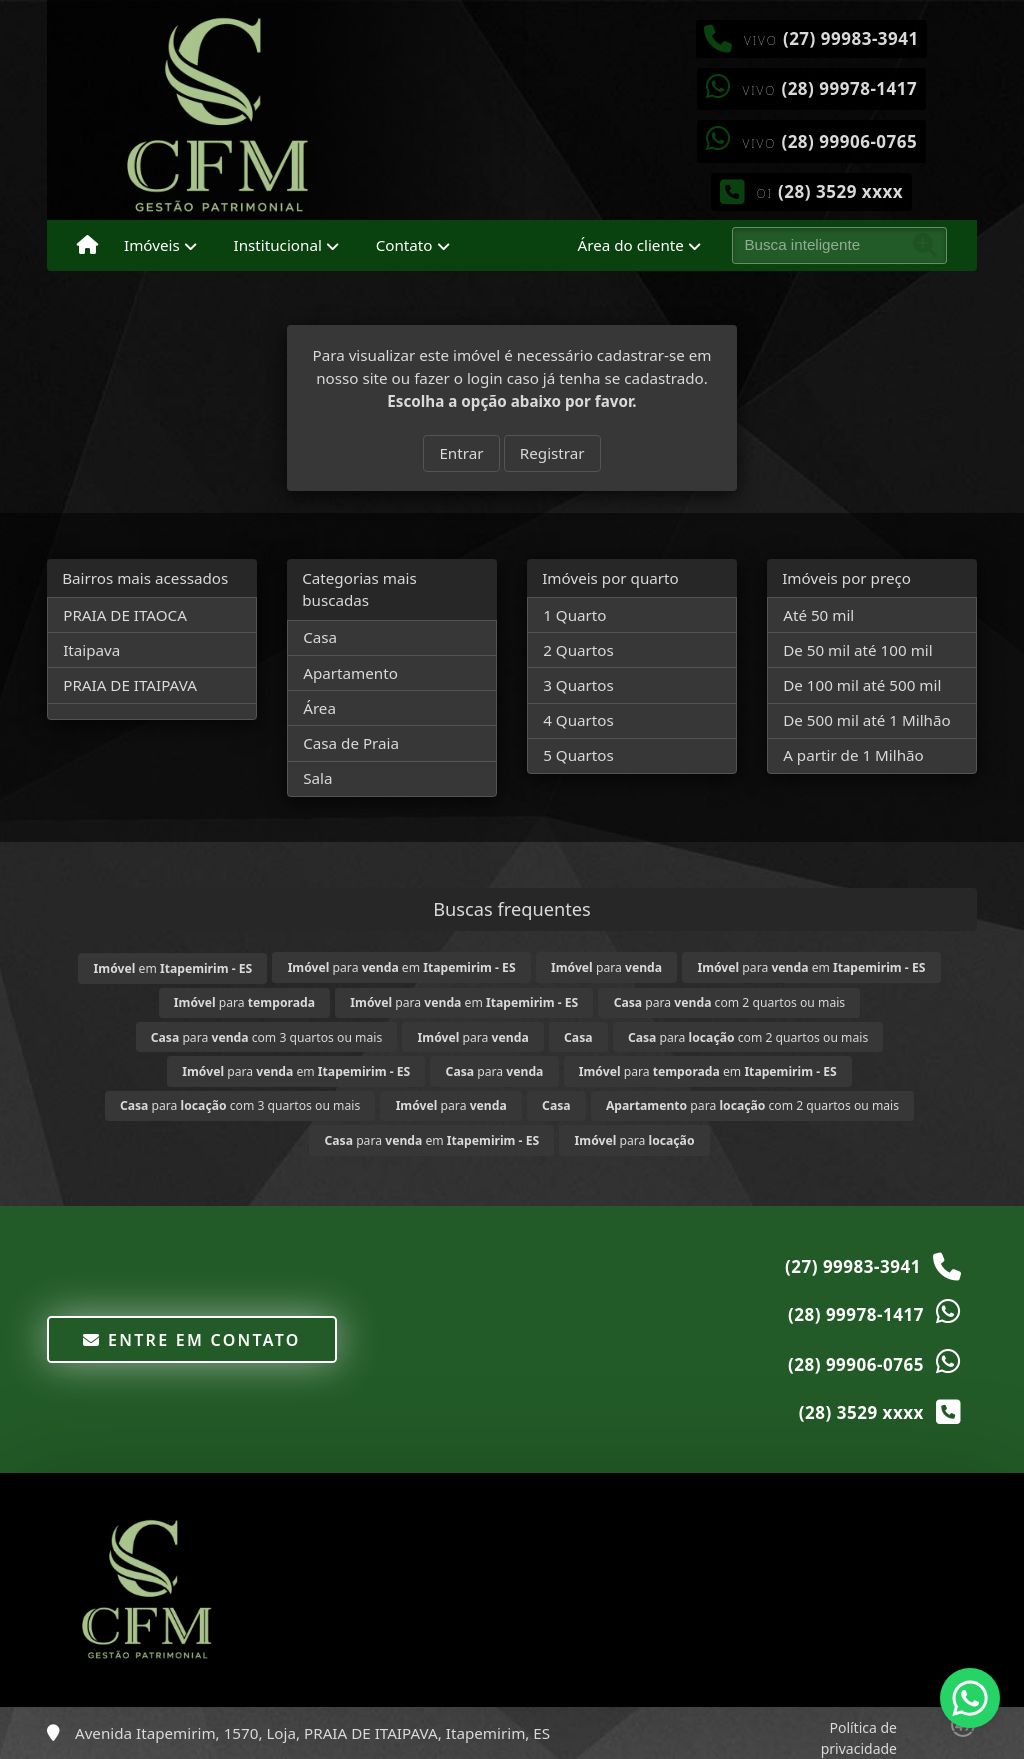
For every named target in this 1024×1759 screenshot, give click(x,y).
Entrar (461, 453)
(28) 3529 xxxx (840, 191)
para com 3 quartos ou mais (267, 1037)
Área (319, 708)
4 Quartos (578, 720)
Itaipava (91, 650)
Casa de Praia (351, 743)
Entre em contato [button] (191, 1340)
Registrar (552, 453)
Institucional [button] (278, 245)
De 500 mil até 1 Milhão (866, 720)
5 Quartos (578, 755)
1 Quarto (574, 615)
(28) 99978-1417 (849, 88)
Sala (317, 778)
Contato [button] (404, 245)
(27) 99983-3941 (851, 38)
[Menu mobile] (87, 246)
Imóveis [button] (152, 245)
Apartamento (350, 673)
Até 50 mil (818, 615)
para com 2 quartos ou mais (730, 1002)
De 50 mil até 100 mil (857, 650)
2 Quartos (578, 650)
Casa (320, 637)
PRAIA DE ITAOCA (125, 615)
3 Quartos (578, 685)
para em (402, 967)
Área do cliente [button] (631, 245)
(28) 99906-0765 (849, 141)
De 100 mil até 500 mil (862, 685)
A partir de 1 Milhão (853, 755)
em (173, 968)
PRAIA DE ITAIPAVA (130, 685)
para (606, 967)
